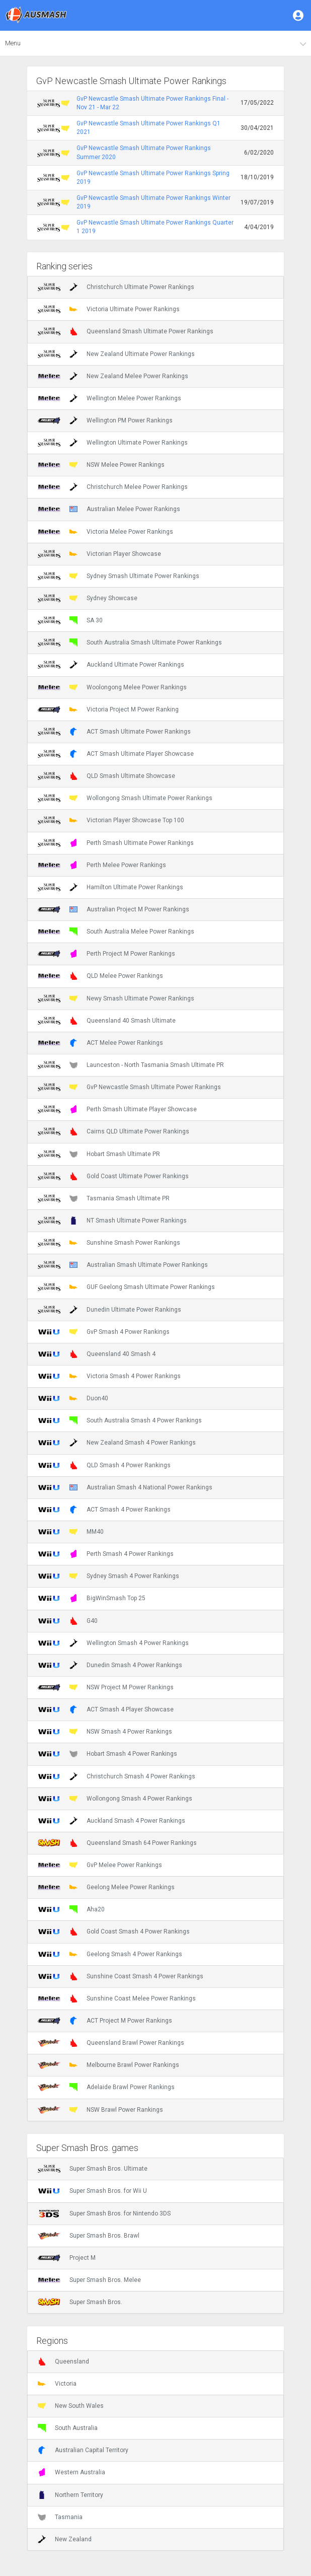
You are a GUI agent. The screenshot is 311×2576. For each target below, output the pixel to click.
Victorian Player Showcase (99, 554)
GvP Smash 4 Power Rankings (104, 1332)
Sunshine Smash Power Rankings (109, 1243)
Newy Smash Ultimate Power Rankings (116, 998)
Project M (67, 2258)
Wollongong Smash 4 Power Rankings (115, 1799)
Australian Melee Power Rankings (109, 509)
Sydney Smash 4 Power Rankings (108, 1576)
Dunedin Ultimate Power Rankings (109, 1310)
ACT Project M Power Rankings (105, 2021)
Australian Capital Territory (83, 2450)
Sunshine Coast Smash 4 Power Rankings (120, 1976)
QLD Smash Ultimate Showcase (106, 776)
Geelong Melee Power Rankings (106, 1887)
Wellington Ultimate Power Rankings (113, 443)
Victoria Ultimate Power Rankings (109, 309)
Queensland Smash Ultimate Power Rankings (125, 331)
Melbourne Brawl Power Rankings (108, 2065)
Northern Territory (70, 2495)
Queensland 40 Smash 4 (97, 1354)
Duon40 (73, 1398)
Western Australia (71, 2472)
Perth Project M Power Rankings (106, 954)
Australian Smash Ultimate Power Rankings (123, 1265)
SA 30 (70, 620)
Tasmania (60, 2517)
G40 (68, 1621)
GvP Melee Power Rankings (100, 1865)
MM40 (71, 1532)
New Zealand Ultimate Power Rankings (116, 354)
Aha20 (71, 1909)
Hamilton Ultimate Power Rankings (110, 887)
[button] (298, 15)
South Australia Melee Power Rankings (116, 931)
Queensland (63, 2361)
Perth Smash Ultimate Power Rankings (116, 843)
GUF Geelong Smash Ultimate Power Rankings (126, 1287)
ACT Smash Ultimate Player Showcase (116, 754)
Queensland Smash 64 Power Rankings (117, 1843)
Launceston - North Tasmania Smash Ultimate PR (131, 1065)
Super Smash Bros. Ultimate (92, 2169)
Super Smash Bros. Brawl (88, 2236)
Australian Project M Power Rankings (113, 909)
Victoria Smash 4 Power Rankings (109, 1376)
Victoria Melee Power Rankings (105, 532)
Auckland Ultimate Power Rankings (111, 665)
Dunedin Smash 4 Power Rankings (110, 1665)
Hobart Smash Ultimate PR (99, 1154)
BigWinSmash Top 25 (91, 1598)
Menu (13, 43)
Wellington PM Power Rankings (105, 420)
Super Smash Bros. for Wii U (92, 2191)
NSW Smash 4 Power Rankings (105, 1732)
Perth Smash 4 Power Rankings (106, 1554)
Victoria (57, 2384)
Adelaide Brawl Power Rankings (106, 2087)
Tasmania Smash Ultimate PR (104, 1198)
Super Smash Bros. (80, 2302)
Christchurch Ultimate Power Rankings (116, 287)
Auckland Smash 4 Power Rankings (111, 1821)
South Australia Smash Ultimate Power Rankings (130, 642)
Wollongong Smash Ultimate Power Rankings (125, 798)
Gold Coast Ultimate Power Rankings (113, 1176)
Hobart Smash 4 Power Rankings (107, 1754)
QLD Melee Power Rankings (100, 976)
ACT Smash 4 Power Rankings (104, 1510)
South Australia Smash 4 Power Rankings (120, 1420)
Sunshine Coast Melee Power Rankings (117, 1998)
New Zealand (65, 2539)
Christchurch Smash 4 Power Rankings (116, 1776)
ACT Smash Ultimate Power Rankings (114, 732)
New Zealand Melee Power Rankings (113, 376)
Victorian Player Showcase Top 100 (111, 820)
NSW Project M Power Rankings (106, 1687)
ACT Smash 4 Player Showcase (106, 1709)
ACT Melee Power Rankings (100, 1043)
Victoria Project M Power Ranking (108, 709)
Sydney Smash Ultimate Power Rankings (118, 576)
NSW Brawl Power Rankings (100, 2110)
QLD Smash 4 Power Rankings (104, 1465)
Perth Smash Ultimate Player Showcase (117, 1109)
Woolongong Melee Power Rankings (112, 687)
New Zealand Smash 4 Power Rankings (117, 1443)
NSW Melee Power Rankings (101, 465)
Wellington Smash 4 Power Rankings (113, 1643)
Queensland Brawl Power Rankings (111, 2043)
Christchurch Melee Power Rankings (113, 487)
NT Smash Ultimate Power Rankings (112, 1221)
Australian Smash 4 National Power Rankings (125, 1487)
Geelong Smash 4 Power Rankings (110, 1954)
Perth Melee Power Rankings (102, 865)
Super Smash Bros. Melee (89, 2280)
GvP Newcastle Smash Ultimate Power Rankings (129, 1087)
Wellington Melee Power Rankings (109, 398)
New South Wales (71, 2406)
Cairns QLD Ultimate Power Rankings (113, 1131)
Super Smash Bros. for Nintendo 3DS (104, 2213)
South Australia (68, 2428)
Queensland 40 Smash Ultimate (107, 1021)
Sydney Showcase (87, 598)
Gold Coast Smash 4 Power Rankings (114, 1931)
